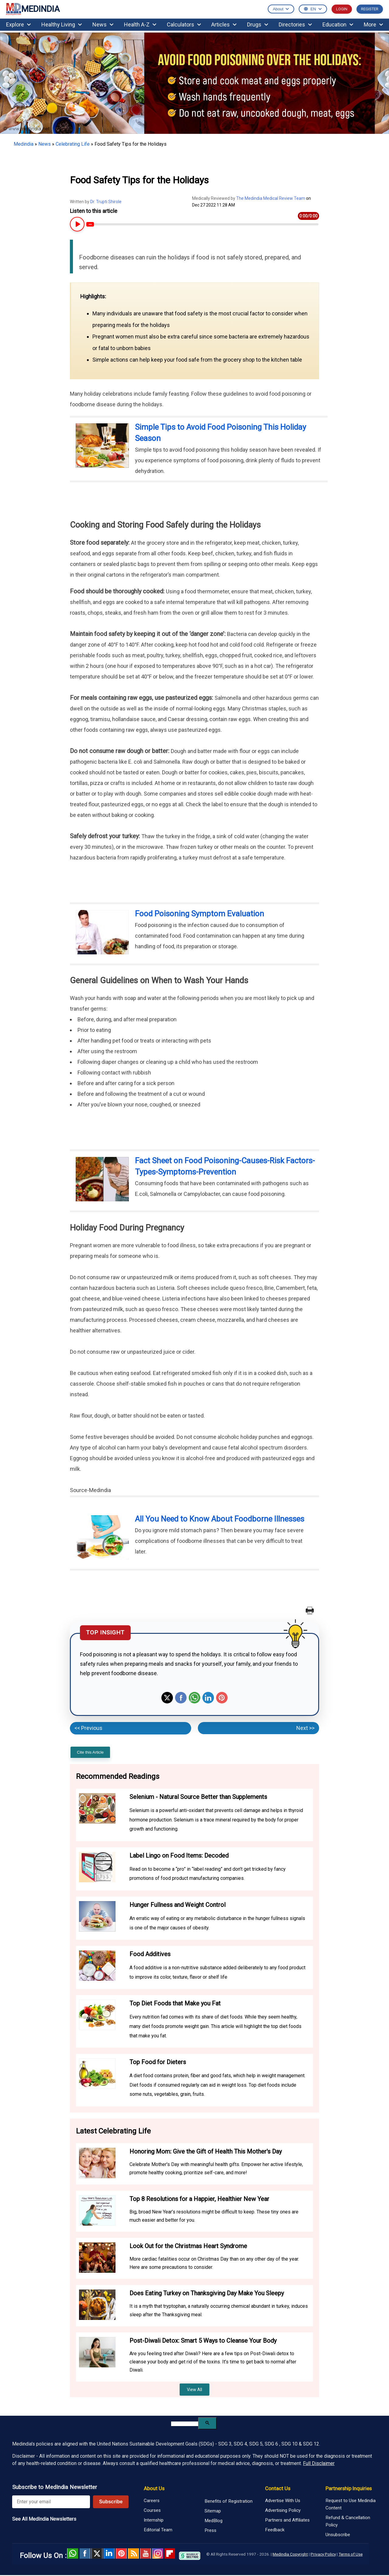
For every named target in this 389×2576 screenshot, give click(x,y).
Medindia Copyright (290, 2554)
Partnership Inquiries (348, 2488)
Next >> (305, 1728)
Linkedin (208, 1697)
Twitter (167, 1697)
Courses (152, 2510)
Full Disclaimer (319, 2463)
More (373, 24)
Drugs (257, 24)
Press (210, 2530)
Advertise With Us (282, 2500)
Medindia (23, 144)
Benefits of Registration (229, 2501)
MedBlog (213, 2520)
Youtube (145, 2553)
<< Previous (88, 1728)
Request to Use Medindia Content (350, 2504)
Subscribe (110, 2501)
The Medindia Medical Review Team (271, 198)
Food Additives (149, 1954)
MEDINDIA (33, 9)
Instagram (157, 2553)
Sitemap (213, 2511)
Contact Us (277, 2488)
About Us (154, 2488)
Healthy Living (61, 24)
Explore (18, 24)
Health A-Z (140, 24)
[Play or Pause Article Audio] (76, 224)
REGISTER (369, 9)
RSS (133, 2553)
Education (337, 24)
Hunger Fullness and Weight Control (177, 1904)
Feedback (274, 2530)
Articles (223, 24)
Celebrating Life (73, 144)
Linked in (109, 2553)
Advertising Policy (283, 2510)
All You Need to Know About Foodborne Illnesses (219, 1518)
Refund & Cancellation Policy (347, 2521)
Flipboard (169, 2553)
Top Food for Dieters (157, 2062)
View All (194, 2389)
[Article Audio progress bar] (202, 224)
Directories (295, 24)
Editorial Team (158, 2530)
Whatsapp (194, 1697)
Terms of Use (351, 2554)
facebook (84, 2553)
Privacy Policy (323, 2554)
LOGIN (341, 9)
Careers (152, 2500)
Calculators (184, 24)
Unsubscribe (337, 2534)
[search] (184, 2424)
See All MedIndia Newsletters (44, 2519)
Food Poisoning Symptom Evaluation (199, 913)
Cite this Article (90, 1752)
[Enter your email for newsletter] (51, 2501)
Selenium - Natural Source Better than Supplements (198, 1796)
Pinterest (222, 1697)
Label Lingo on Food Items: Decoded (179, 1855)
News (102, 24)
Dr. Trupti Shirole (106, 201)
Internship (154, 2520)
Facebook (181, 1697)
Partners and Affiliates (287, 2520)
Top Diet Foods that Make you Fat (175, 2003)
